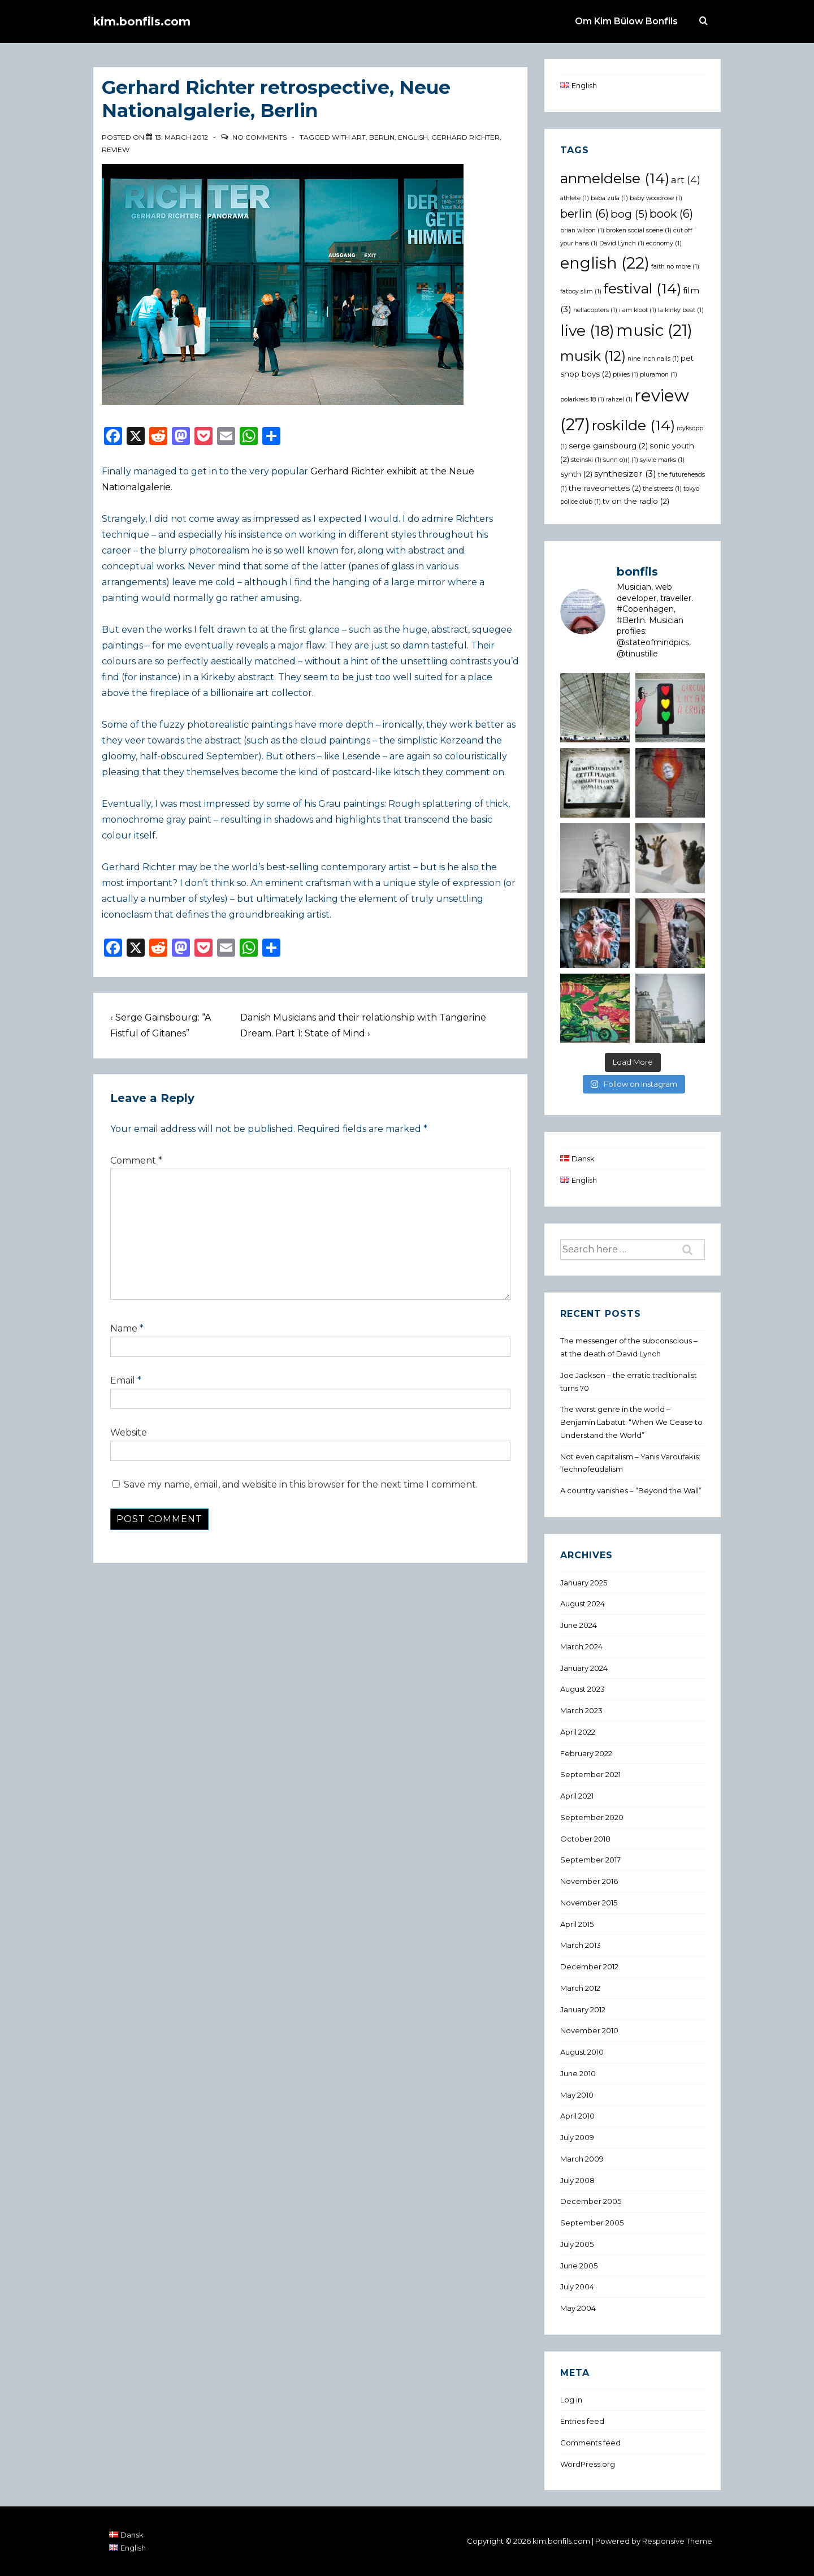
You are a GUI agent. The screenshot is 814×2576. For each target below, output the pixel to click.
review (115, 149)
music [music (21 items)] (654, 330)
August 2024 (582, 1603)
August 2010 (582, 2051)
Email (122, 1380)
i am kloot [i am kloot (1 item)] (637, 310)
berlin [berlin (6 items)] (584, 214)
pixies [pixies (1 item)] (625, 374)
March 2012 (580, 1987)
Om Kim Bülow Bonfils (626, 21)
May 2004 (578, 2308)
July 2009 (577, 2137)
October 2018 (585, 1838)
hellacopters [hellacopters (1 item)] (595, 310)
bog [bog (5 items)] (629, 214)
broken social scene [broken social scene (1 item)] (639, 230)
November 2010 (589, 2030)
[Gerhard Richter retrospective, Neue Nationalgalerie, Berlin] (181, 137)
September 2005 (592, 2222)
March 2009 (582, 2158)
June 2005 (578, 2265)
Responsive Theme (677, 2540)
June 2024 (578, 1625)
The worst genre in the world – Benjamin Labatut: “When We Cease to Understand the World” (631, 1422)
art (359, 137)
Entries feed (582, 2421)
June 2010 (578, 2073)
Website (128, 1432)
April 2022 (577, 1731)
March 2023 (581, 1710)
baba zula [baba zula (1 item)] (609, 198)
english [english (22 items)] (605, 263)
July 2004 (577, 2286)
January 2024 (584, 1667)
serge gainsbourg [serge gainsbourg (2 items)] (608, 445)
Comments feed (590, 2442)
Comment (136, 1160)
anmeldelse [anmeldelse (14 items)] (614, 178)
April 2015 (577, 1924)
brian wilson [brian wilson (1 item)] (582, 230)
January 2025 (583, 1582)
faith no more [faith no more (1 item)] (675, 266)
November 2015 (588, 1902)
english (413, 137)
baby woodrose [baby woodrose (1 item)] (656, 198)
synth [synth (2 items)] (576, 473)
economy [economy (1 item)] (664, 243)
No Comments (259, 137)
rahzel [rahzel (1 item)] (619, 399)
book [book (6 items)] (671, 214)
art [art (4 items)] (685, 179)
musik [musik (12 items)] (593, 356)
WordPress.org (587, 2464)
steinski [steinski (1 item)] (586, 460)
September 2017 (590, 1859)
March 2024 (581, 1646)
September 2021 (590, 1774)
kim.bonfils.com (141, 21)
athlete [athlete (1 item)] (574, 198)
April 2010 (577, 2115)
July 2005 (577, 2244)
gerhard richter (465, 137)
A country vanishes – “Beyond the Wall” (631, 1490)
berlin (382, 137)
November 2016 (589, 1881)
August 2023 (582, 1688)
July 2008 (577, 2180)
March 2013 (580, 1945)
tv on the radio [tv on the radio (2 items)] (636, 500)
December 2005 (590, 2201)
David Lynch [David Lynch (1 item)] (621, 243)
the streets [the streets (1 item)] (662, 488)
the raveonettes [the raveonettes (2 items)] (605, 487)
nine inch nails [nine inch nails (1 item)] (653, 358)
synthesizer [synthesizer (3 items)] (625, 473)
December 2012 (589, 1966)
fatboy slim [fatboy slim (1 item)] (580, 291)
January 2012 (582, 2009)
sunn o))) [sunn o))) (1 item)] (620, 460)
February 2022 (586, 1753)
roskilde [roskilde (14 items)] (633, 425)
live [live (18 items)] (587, 330)
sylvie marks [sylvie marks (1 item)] (662, 460)
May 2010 (577, 2094)
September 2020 (592, 1817)
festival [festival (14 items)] (642, 288)
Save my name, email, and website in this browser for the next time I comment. (301, 1484)
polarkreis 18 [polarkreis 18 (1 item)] (582, 399)
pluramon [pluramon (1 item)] (658, 374)
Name (123, 1328)
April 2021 (577, 1795)
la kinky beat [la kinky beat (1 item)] (681, 310)
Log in (571, 2399)
